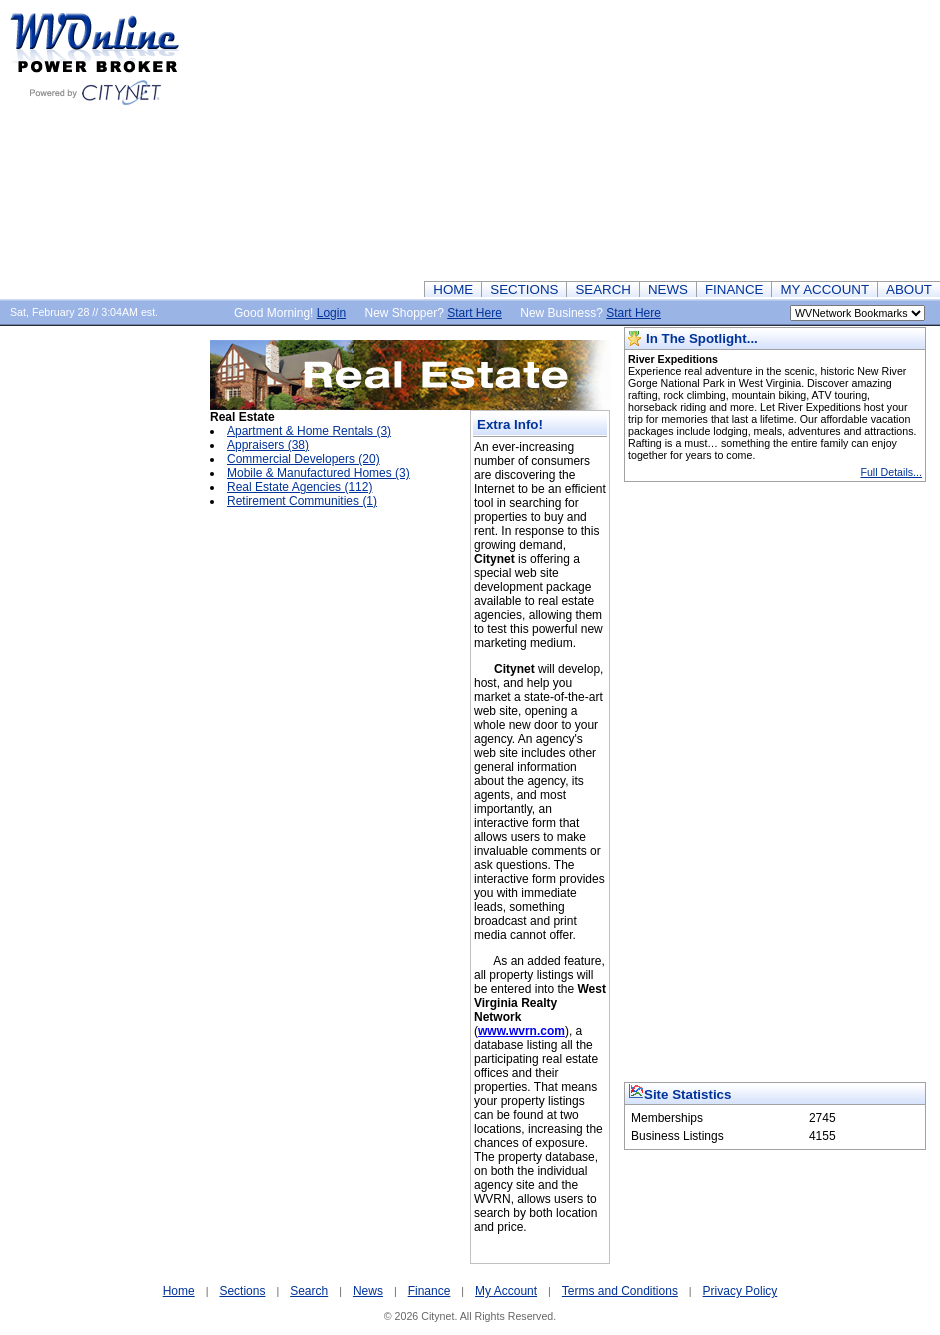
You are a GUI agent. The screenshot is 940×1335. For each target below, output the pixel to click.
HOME (453, 289)
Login (331, 313)
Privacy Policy (740, 1291)
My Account (506, 1291)
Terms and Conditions (620, 1291)
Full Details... (891, 472)
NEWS (668, 289)
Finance (429, 1291)
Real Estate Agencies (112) (299, 487)
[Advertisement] (646, 140)
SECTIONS (524, 289)
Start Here (474, 313)
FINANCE (734, 289)
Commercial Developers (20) (303, 459)
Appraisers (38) (268, 445)
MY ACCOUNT (824, 289)
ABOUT (909, 289)
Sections (242, 1291)
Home (179, 1291)
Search (309, 1291)
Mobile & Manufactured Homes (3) (318, 473)
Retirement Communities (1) (302, 501)
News (368, 1291)
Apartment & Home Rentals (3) (309, 431)
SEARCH (603, 289)
